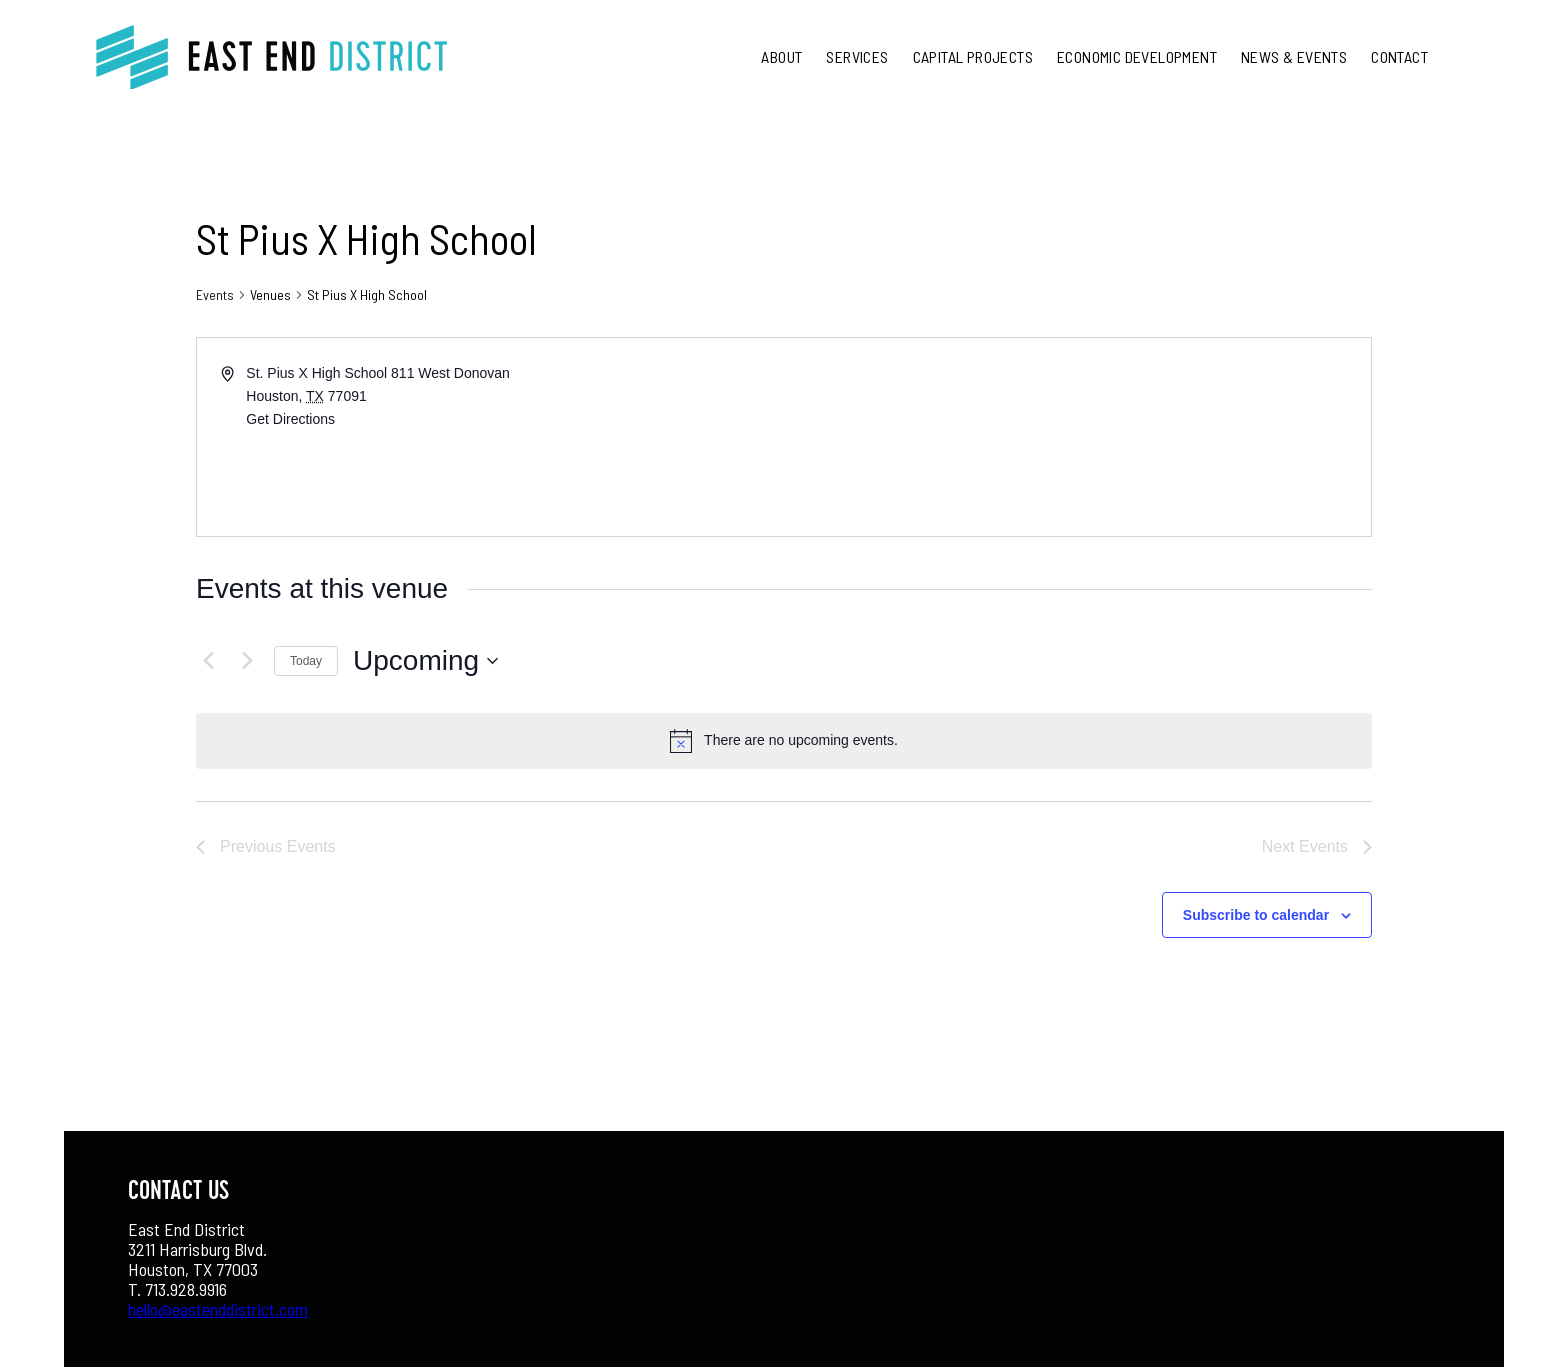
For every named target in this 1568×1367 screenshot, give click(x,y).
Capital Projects (973, 56)
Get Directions (290, 419)
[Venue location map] (1076, 437)
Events (215, 294)
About (781, 56)
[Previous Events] (208, 661)
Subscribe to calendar (1256, 915)
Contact (1399, 56)
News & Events (1294, 56)
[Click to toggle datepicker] (425, 661)
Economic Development (1137, 56)
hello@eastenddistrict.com (218, 1309)
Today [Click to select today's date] (306, 661)
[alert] (801, 740)
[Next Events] (247, 661)
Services (857, 56)
